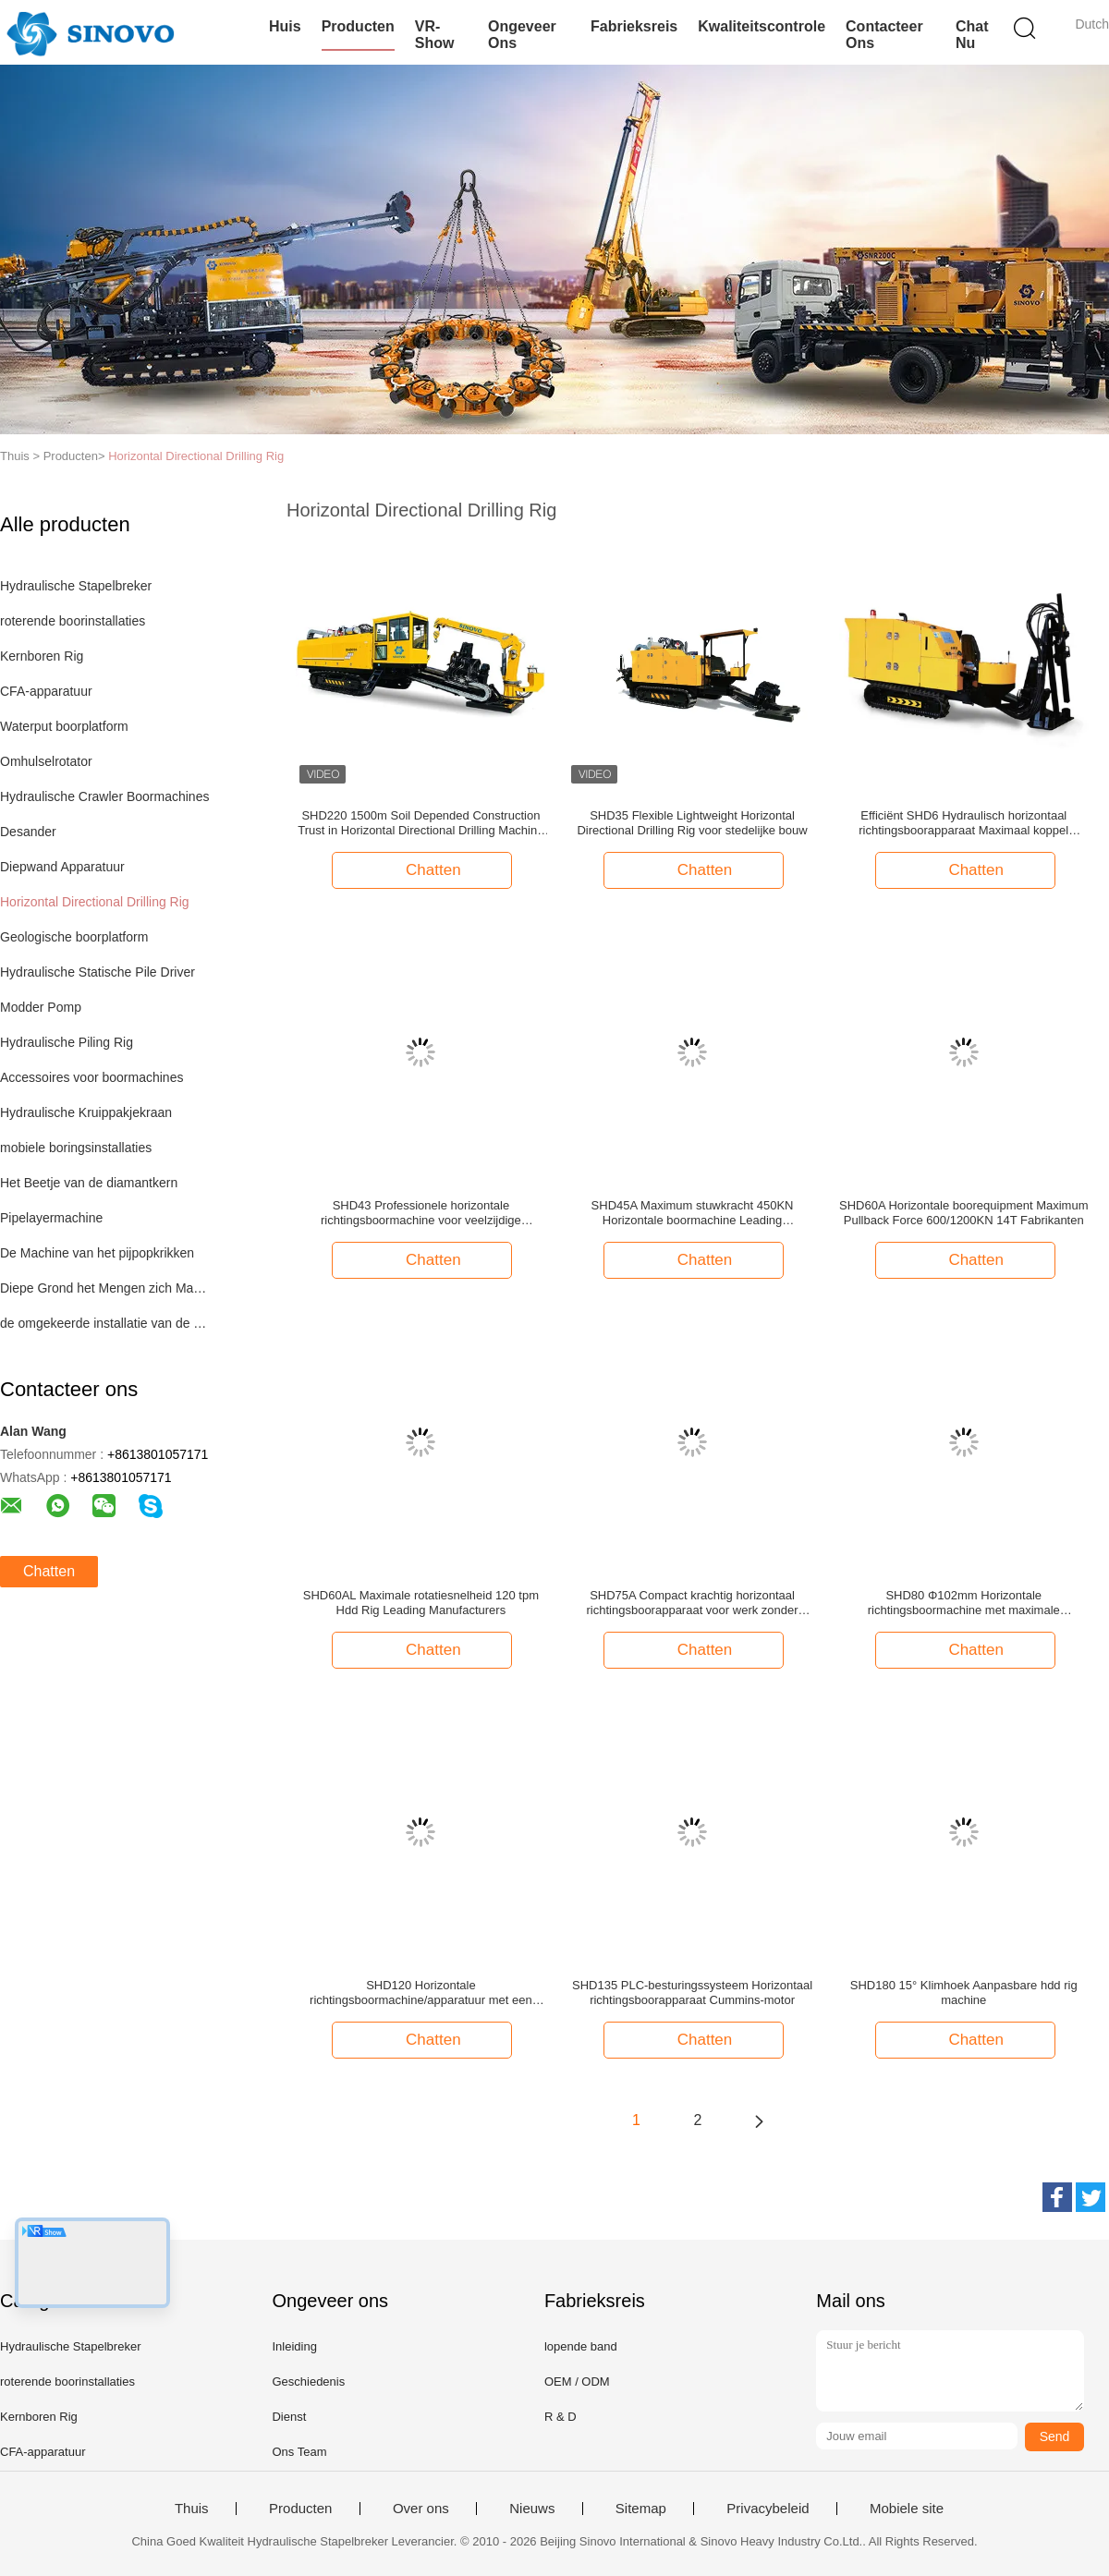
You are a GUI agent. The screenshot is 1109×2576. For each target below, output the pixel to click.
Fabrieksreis (634, 26)
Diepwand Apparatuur (62, 866)
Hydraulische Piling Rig (66, 1042)
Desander (28, 831)
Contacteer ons (884, 34)
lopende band (580, 2346)
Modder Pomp (40, 1007)
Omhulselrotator (46, 761)
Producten (358, 26)
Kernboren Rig (41, 656)
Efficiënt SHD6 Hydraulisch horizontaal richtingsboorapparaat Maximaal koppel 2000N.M (963, 823)
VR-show (435, 34)
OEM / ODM (577, 2381)
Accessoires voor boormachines (91, 1077)
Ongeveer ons (522, 34)
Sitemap (640, 2508)
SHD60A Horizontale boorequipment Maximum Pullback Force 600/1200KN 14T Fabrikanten (964, 1212)
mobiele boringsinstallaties (76, 1147)
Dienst (289, 2417)
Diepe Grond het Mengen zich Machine (105, 1288)
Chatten (49, 1571)
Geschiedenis (308, 2381)
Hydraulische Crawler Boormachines (104, 796)
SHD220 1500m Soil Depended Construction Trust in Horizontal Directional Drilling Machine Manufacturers (420, 823)
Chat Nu (972, 34)
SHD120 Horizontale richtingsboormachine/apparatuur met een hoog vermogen (421, 1993)
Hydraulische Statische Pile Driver (97, 972)
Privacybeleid (767, 2508)
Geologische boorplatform (74, 937)
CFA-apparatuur (46, 691)
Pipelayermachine (51, 1217)
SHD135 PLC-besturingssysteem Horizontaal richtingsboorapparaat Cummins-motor (692, 1992)
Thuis (192, 2508)
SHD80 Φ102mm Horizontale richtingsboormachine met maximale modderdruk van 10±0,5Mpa (964, 1603)
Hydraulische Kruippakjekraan (86, 1112)
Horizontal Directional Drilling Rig (196, 456)
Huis (285, 26)
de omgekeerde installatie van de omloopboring (105, 1323)
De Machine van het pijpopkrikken (97, 1252)
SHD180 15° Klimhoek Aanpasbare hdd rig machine (964, 1992)
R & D (560, 2417)
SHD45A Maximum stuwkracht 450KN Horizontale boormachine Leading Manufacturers (692, 1213)
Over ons (421, 2508)
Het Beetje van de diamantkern (88, 1182)
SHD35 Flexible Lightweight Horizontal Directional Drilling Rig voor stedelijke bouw (692, 822)
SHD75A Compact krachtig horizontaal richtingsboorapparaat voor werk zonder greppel (692, 1603)
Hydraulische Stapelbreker (76, 585)
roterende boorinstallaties (72, 621)
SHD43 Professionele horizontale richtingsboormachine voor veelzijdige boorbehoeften (421, 1213)
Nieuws (531, 2508)
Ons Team (299, 2452)
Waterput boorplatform (64, 726)
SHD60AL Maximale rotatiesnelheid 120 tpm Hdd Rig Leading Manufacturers (421, 1602)
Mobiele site (907, 2508)
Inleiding (294, 2346)
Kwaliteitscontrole (761, 26)
